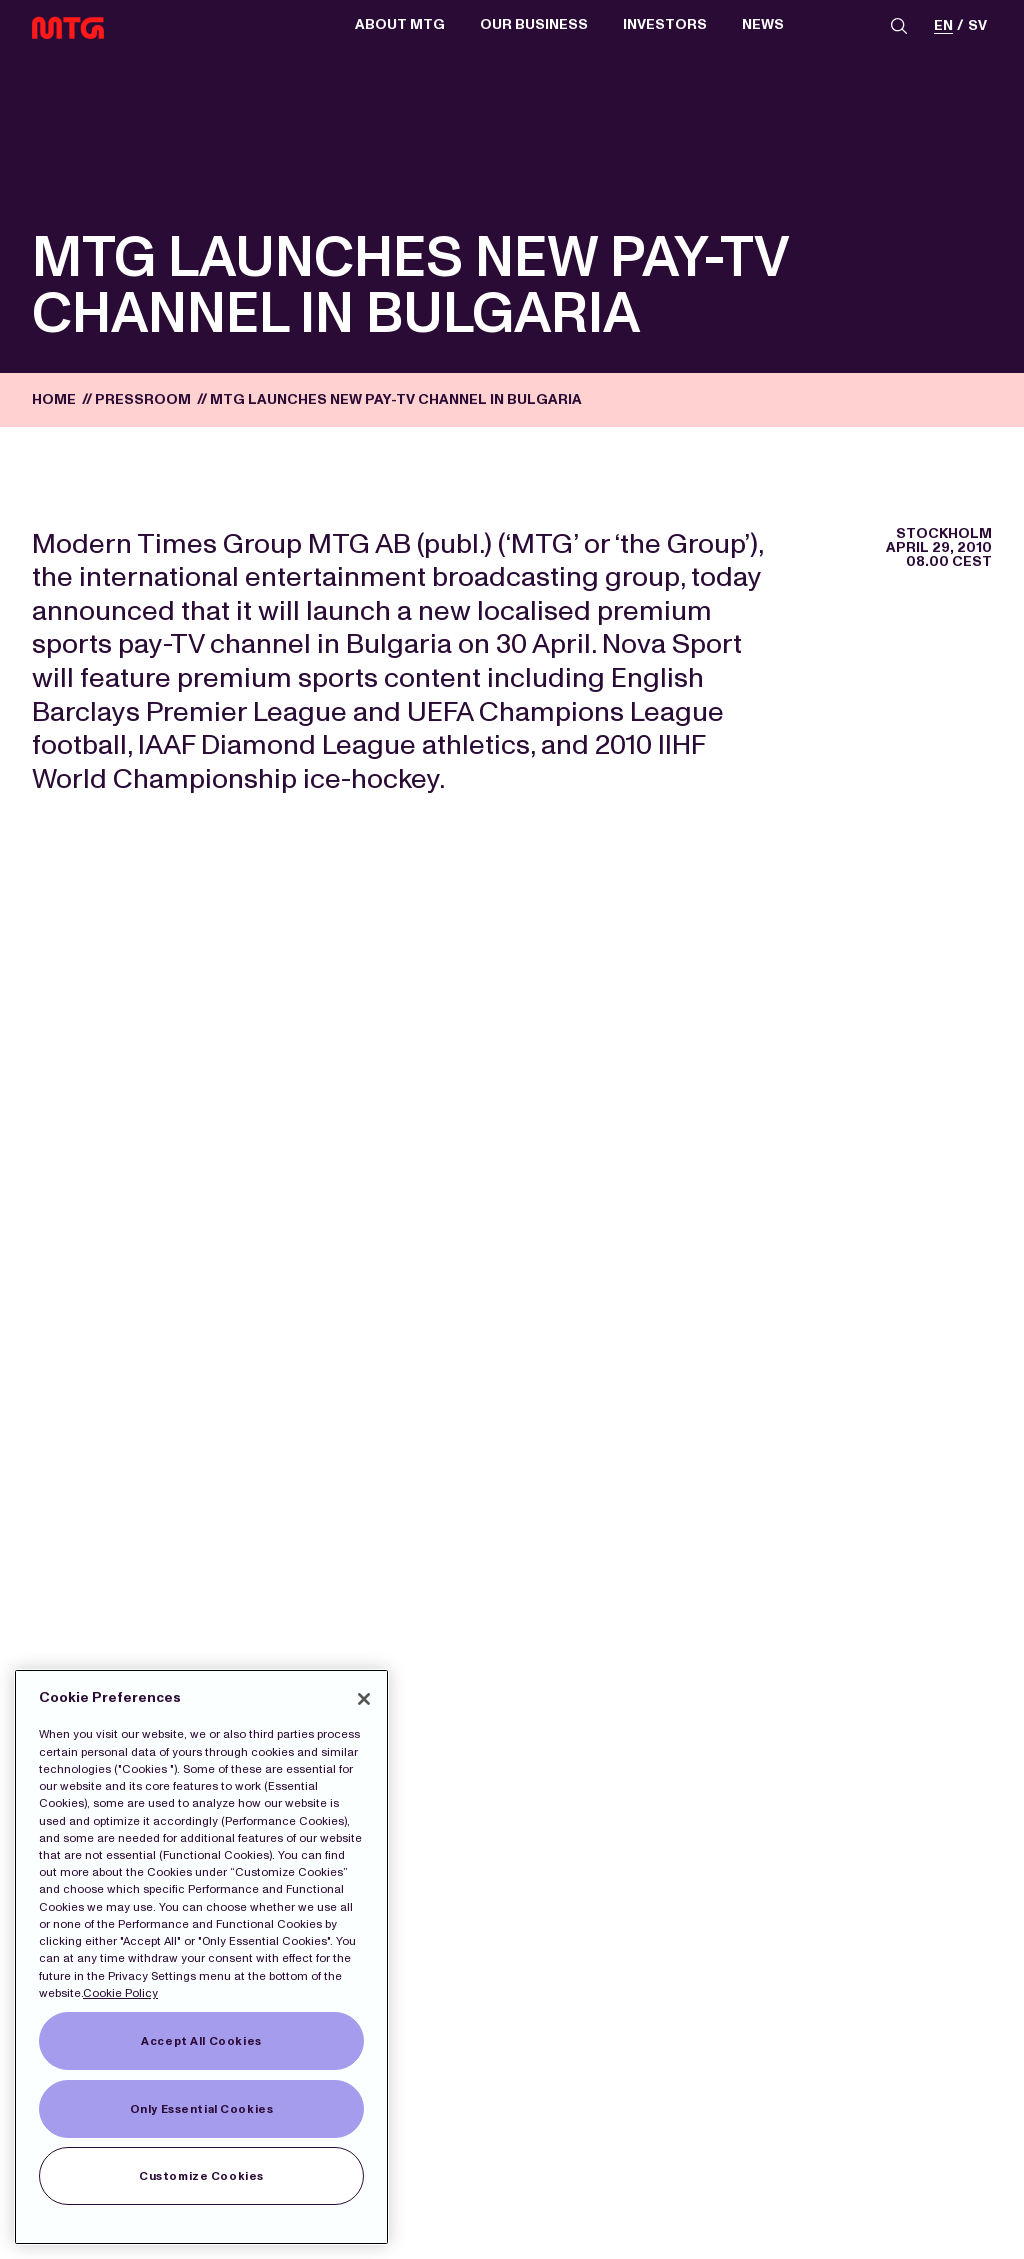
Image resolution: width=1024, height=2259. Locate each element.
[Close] (364, 1699)
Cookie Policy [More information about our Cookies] (120, 1993)
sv (977, 26)
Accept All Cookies (201, 2041)
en (943, 26)
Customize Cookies (201, 2176)
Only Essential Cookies (202, 2109)
